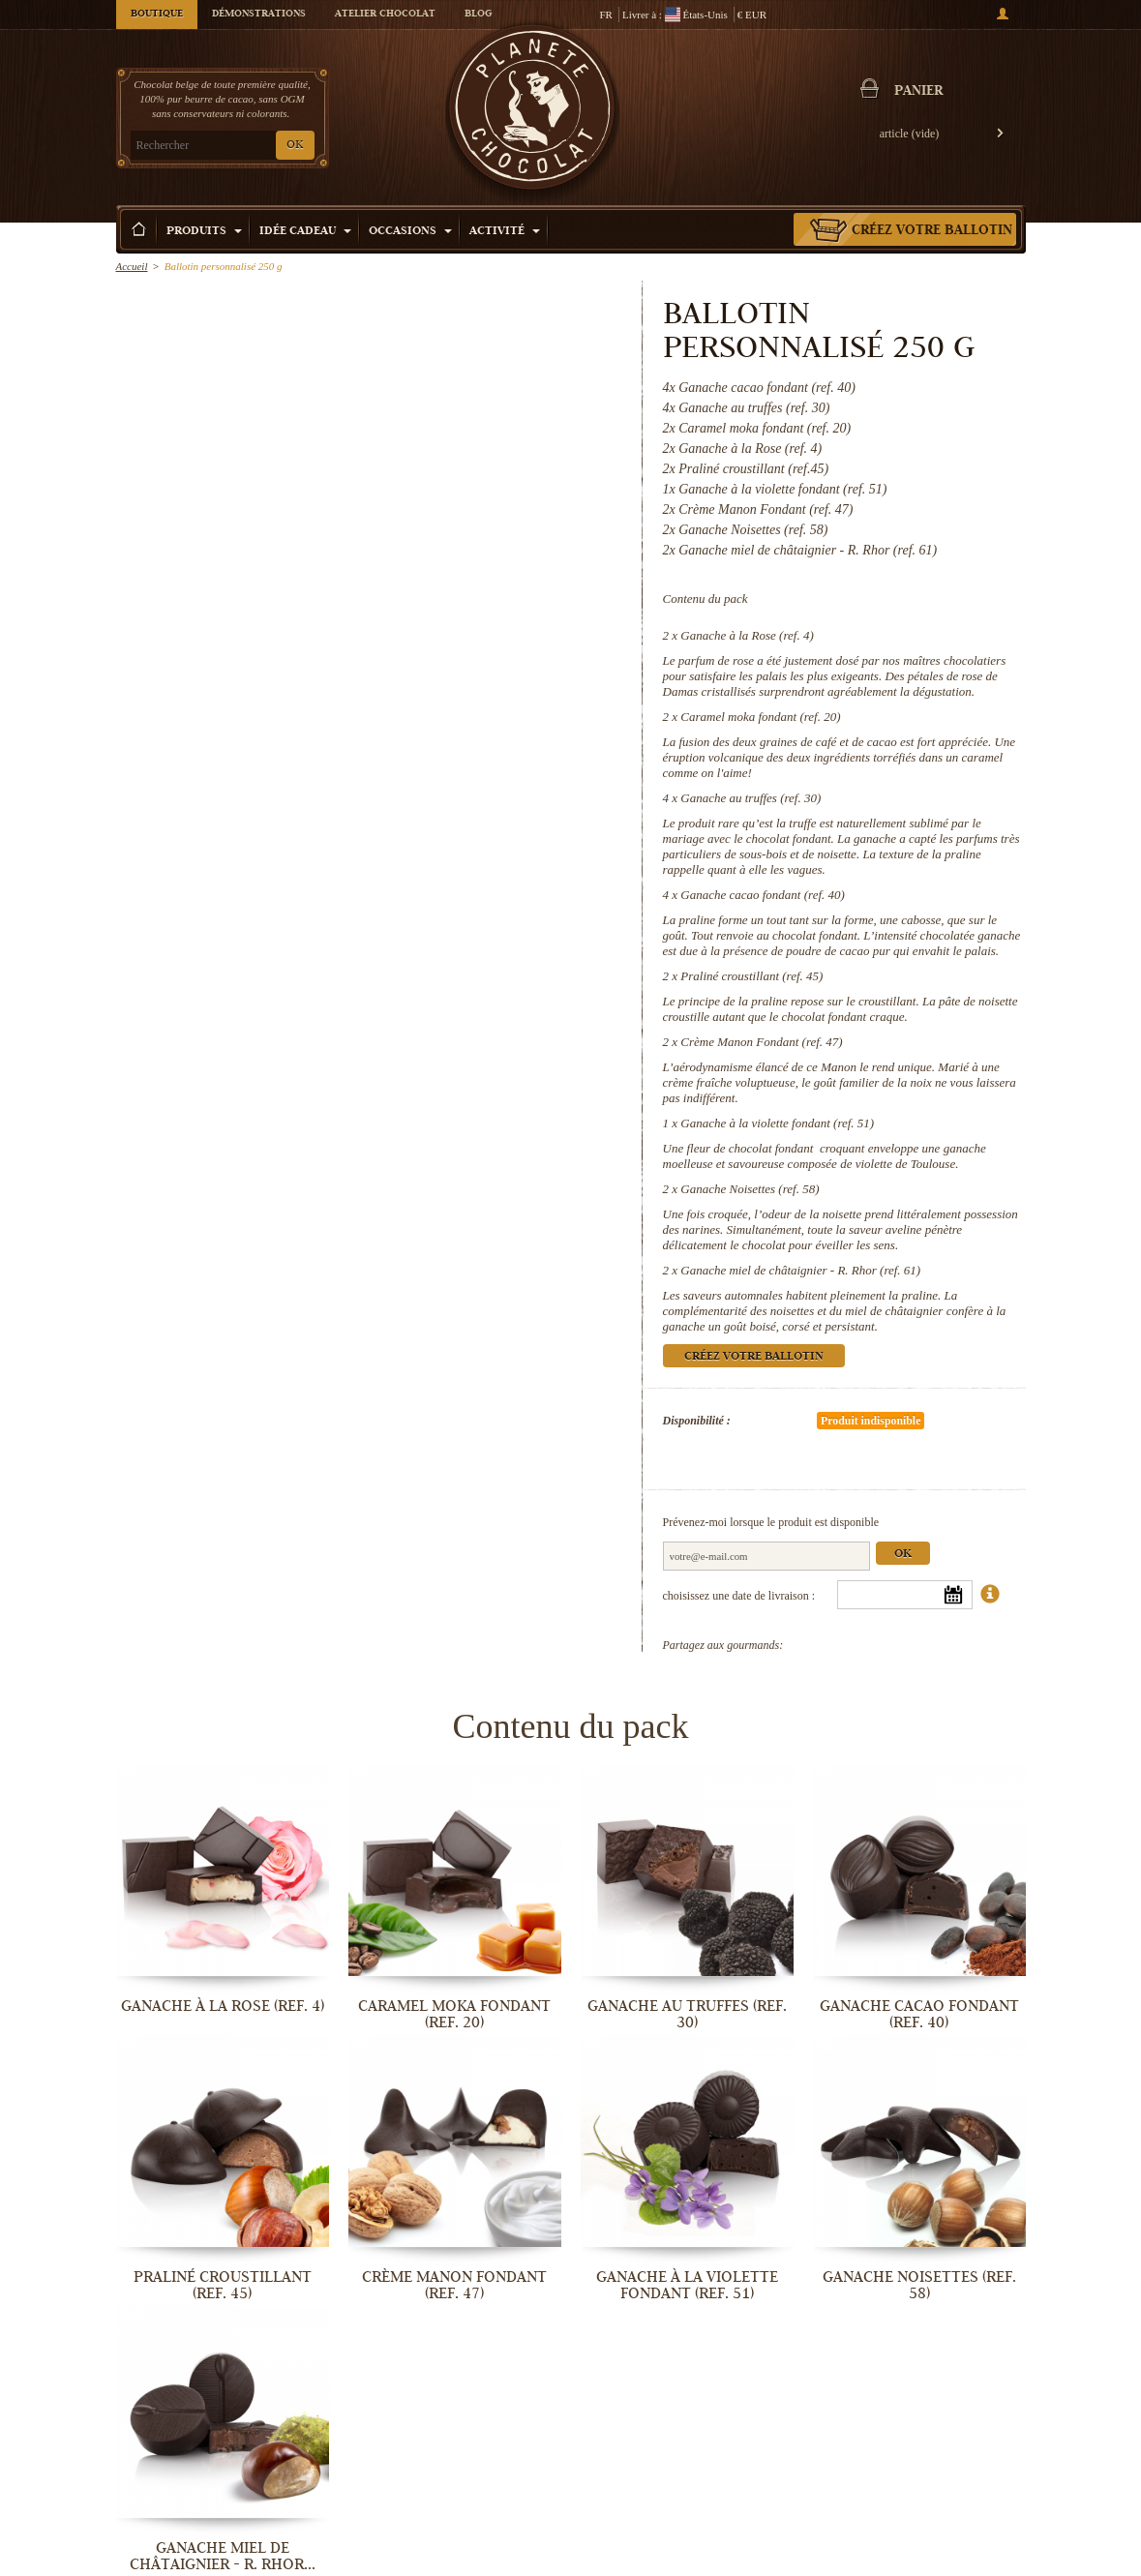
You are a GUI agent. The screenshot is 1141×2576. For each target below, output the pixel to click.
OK (294, 145)
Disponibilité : (697, 1420)
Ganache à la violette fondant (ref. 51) (777, 1123)
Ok (903, 1554)
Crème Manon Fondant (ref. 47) (761, 1041)
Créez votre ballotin (932, 231)
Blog (478, 14)
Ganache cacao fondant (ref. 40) (762, 894)
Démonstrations (259, 14)
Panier (918, 92)
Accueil (132, 266)
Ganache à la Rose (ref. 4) (746, 635)
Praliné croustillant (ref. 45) (751, 976)
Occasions (410, 232)
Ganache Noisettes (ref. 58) (749, 1189)
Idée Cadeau (305, 232)
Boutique (157, 14)
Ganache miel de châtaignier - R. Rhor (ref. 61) (800, 1270)
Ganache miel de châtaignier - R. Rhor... (222, 2556)
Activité (504, 232)
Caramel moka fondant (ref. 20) (760, 716)
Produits (204, 232)
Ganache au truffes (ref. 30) (750, 798)
